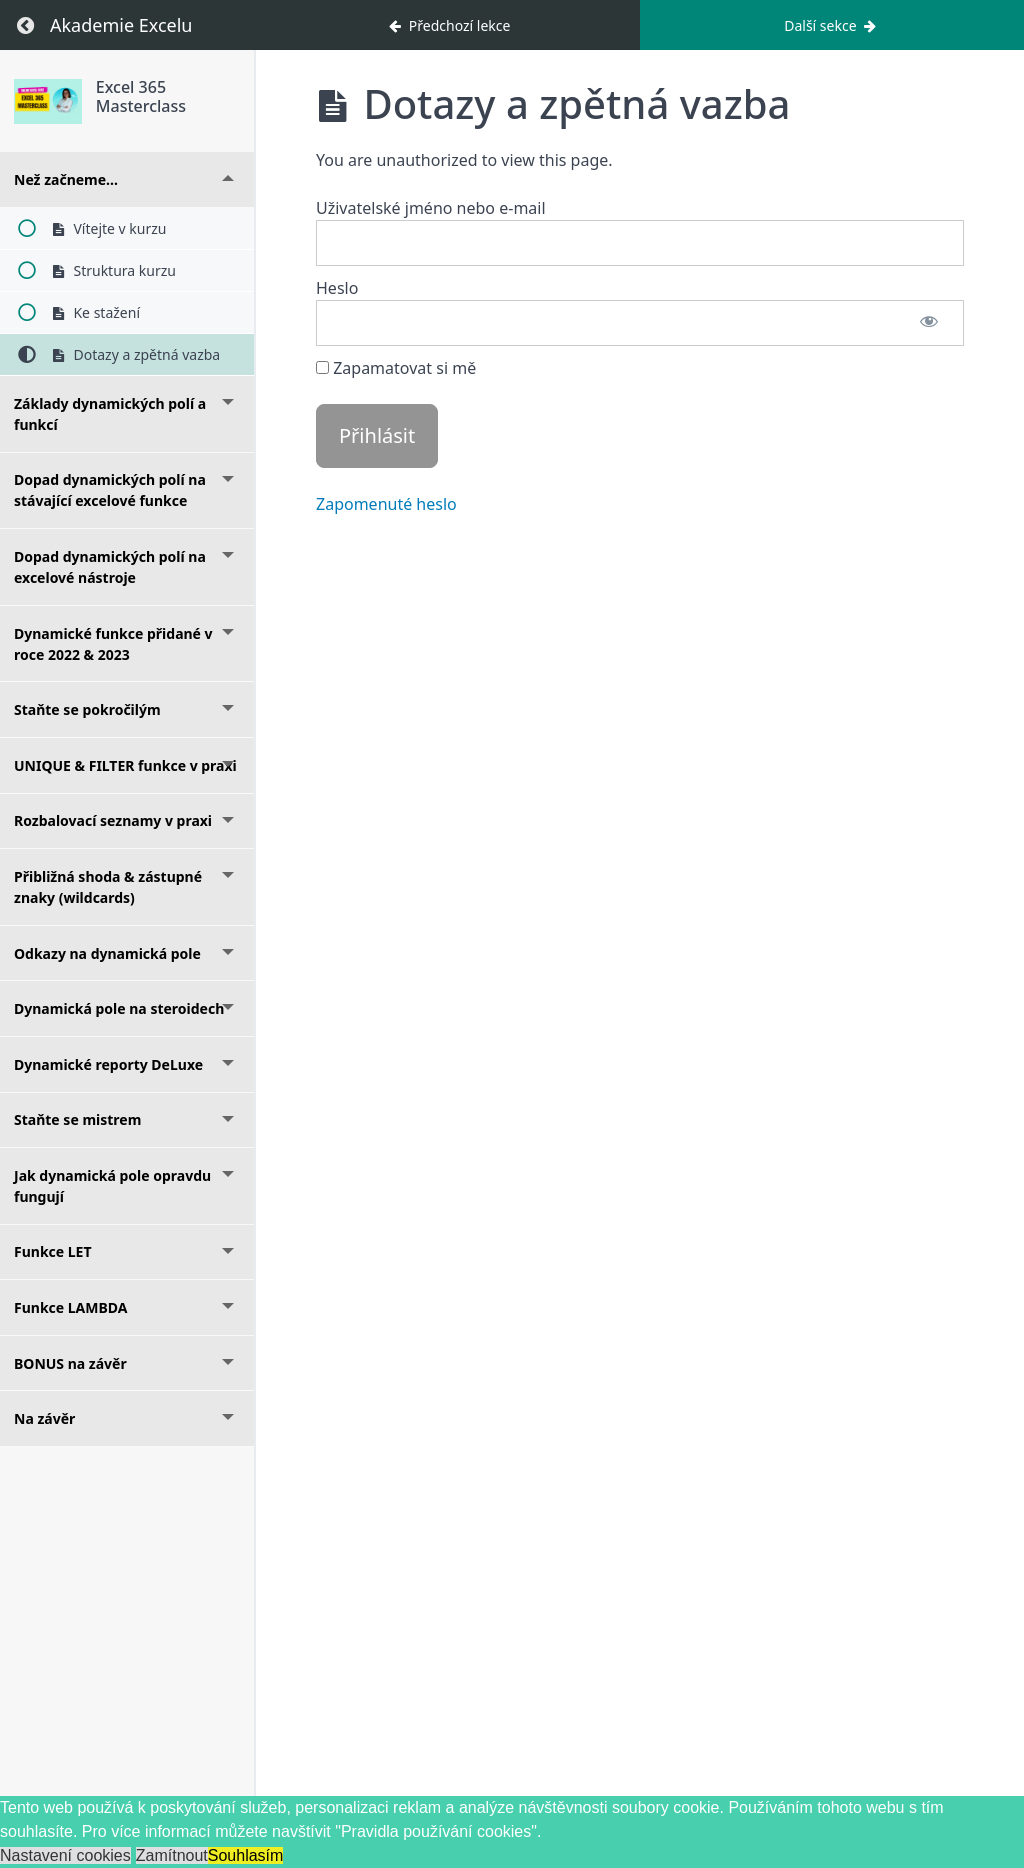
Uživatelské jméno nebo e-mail (431, 208)
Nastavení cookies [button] (65, 1855)
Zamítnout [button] (172, 1855)
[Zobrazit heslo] (929, 323)
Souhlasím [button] (246, 1855)
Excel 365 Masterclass (141, 96)
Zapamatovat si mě (396, 368)
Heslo (337, 288)
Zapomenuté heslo (386, 504)
